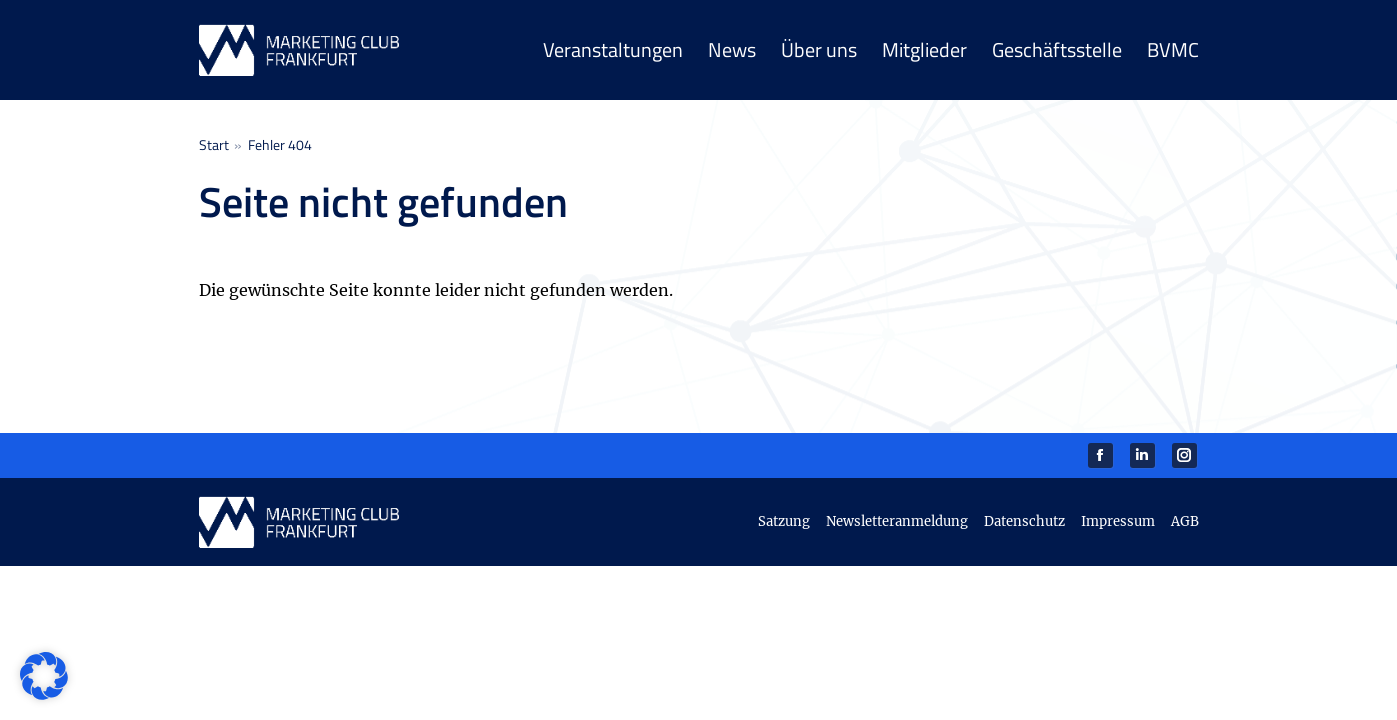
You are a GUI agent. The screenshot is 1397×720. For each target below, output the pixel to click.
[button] (44, 676)
